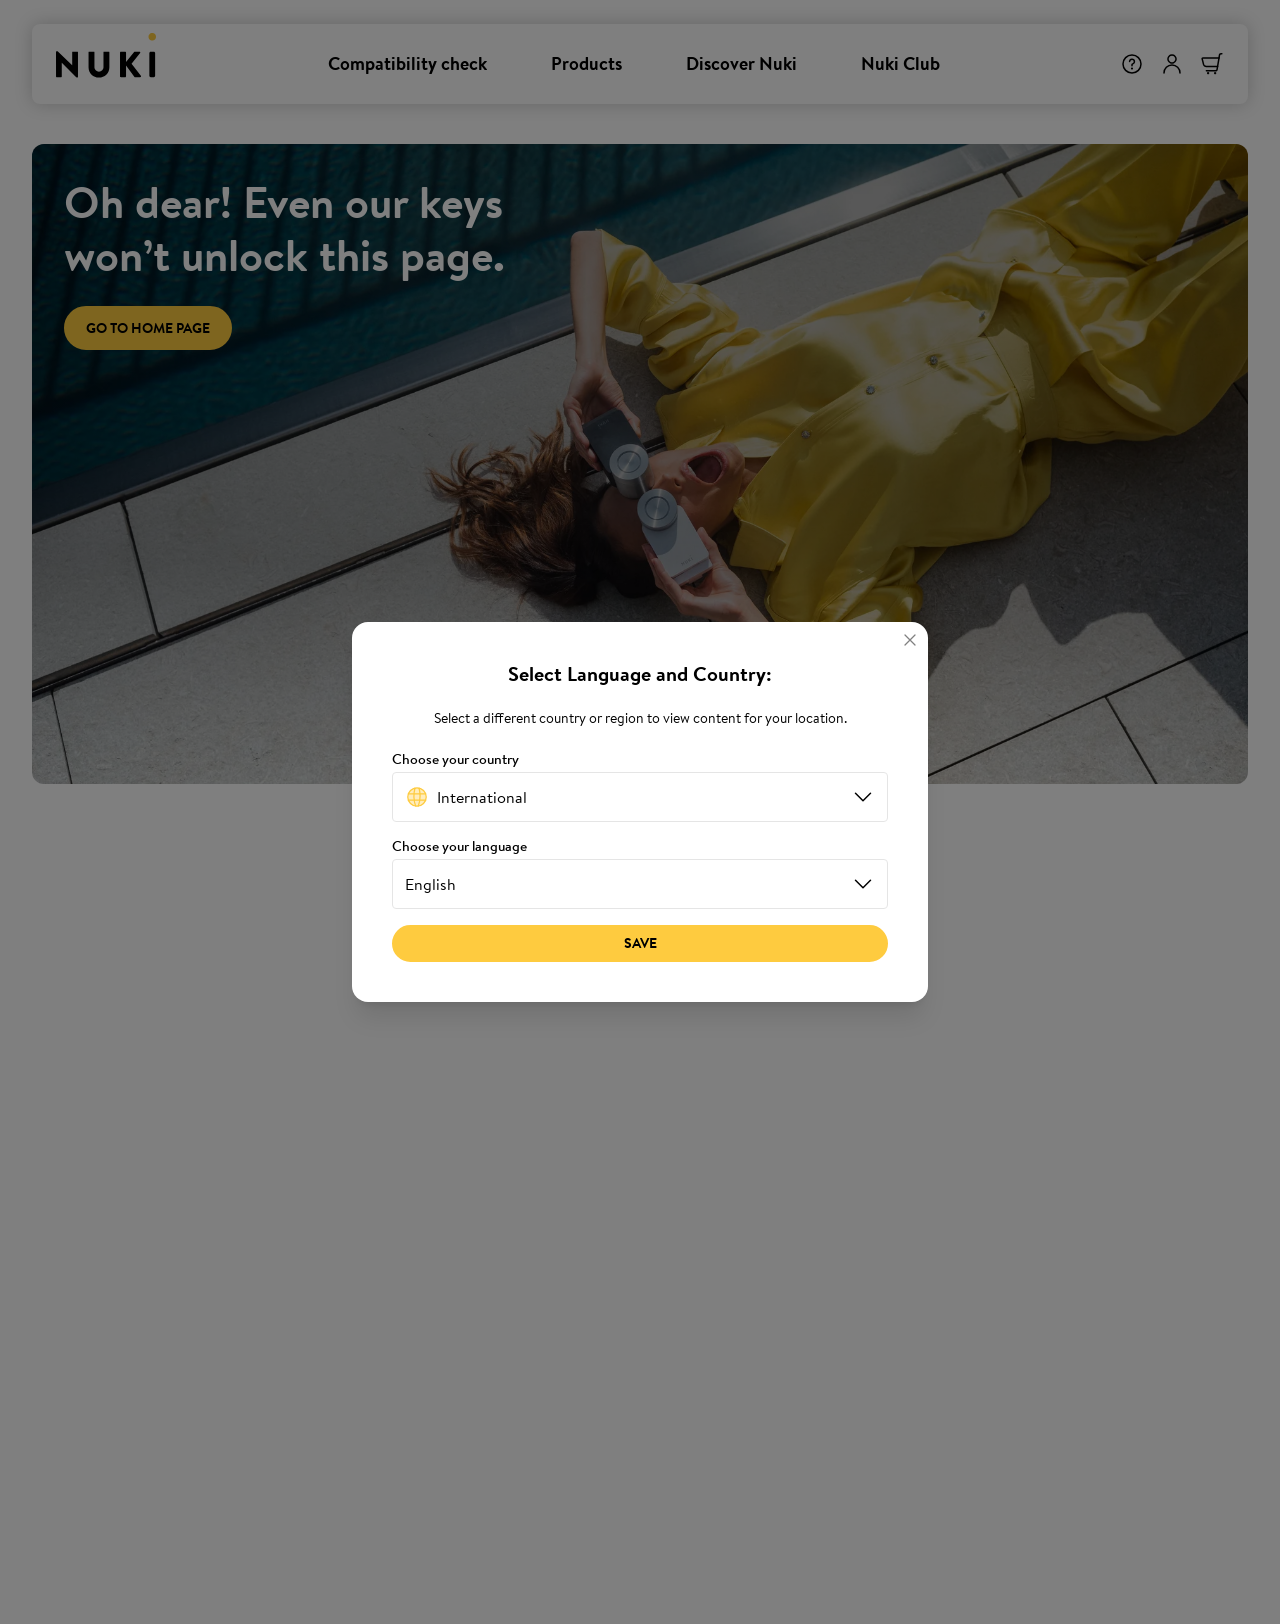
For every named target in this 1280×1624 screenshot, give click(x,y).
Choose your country (455, 759)
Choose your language (459, 846)
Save (640, 943)
